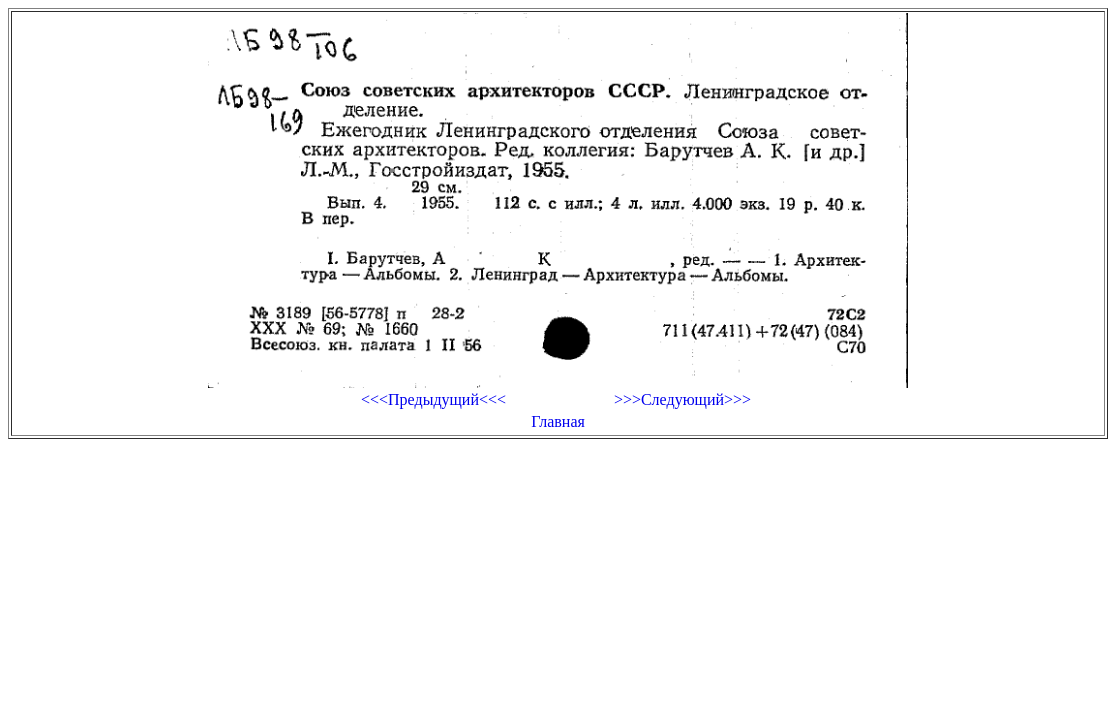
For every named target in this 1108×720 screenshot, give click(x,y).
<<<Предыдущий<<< (433, 399)
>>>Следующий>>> (682, 399)
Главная (558, 421)
